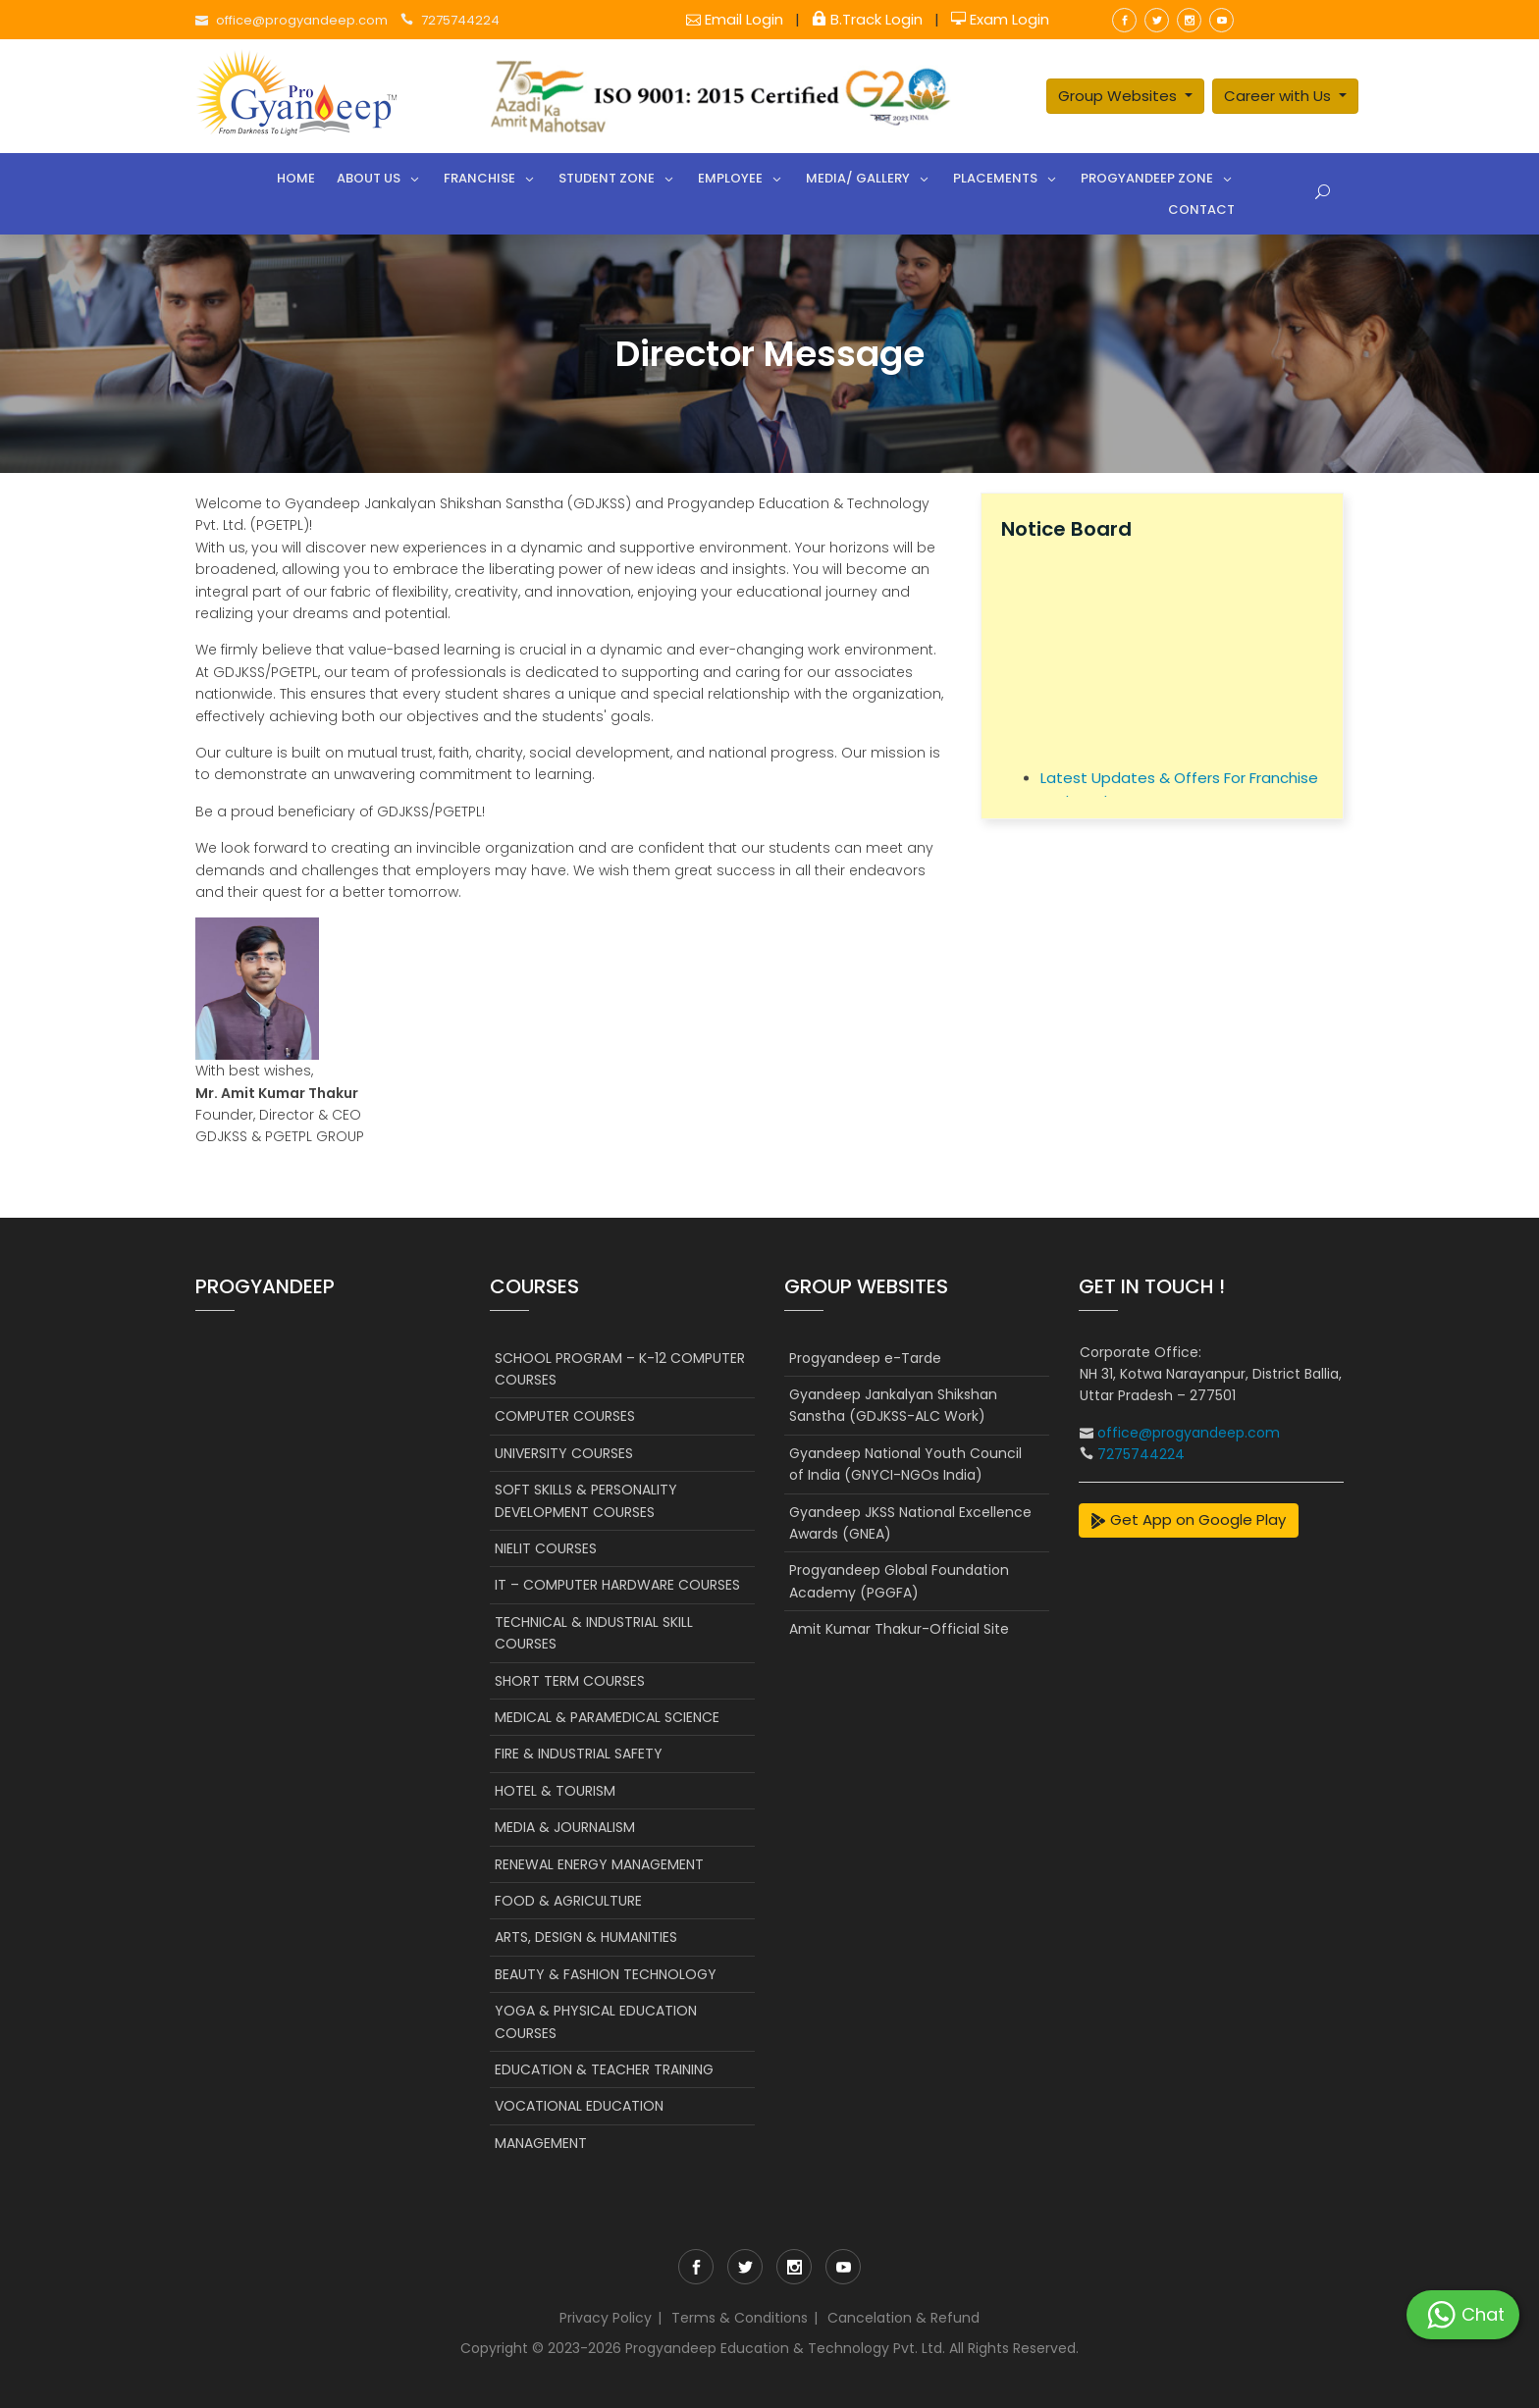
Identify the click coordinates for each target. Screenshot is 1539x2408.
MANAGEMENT (541, 2143)
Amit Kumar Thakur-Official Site (899, 1629)
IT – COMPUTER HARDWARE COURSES (617, 1585)
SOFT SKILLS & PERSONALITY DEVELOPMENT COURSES (586, 1500)
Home (296, 178)
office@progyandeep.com (303, 20)
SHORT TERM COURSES (570, 1681)
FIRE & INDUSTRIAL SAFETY (579, 1753)
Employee (730, 178)
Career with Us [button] (1279, 95)
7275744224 (460, 20)
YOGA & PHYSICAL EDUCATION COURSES (596, 2021)
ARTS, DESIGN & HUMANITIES (586, 1937)
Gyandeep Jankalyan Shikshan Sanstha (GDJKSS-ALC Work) (893, 1405)
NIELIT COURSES (546, 1548)
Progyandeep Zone (1147, 178)
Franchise (479, 178)
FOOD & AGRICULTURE (568, 1901)
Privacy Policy (605, 2318)
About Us (368, 178)
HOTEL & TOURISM (555, 1791)
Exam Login (1000, 19)
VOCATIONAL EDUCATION (579, 2106)
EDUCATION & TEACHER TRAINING (604, 2069)
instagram (1189, 20)
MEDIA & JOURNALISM (565, 1827)
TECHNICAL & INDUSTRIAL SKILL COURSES (594, 1632)
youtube (1221, 20)
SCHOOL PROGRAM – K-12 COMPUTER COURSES (620, 1368)
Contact (1201, 209)
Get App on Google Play (1188, 1519)
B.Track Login (869, 19)
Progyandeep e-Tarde (865, 1358)
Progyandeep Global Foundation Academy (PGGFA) (899, 1580)
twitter (1156, 20)
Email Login (736, 19)
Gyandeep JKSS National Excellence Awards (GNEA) (910, 1523)
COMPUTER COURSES (565, 1416)
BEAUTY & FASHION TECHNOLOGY (605, 1974)
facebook (1124, 20)
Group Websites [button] (1119, 95)
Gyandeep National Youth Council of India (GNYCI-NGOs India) (905, 1464)
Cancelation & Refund (903, 2318)
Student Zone (606, 178)
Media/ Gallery (858, 178)
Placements (995, 178)
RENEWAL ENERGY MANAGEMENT (599, 1864)
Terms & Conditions (739, 2318)
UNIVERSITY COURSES (564, 1453)
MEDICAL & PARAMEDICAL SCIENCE (607, 1717)
